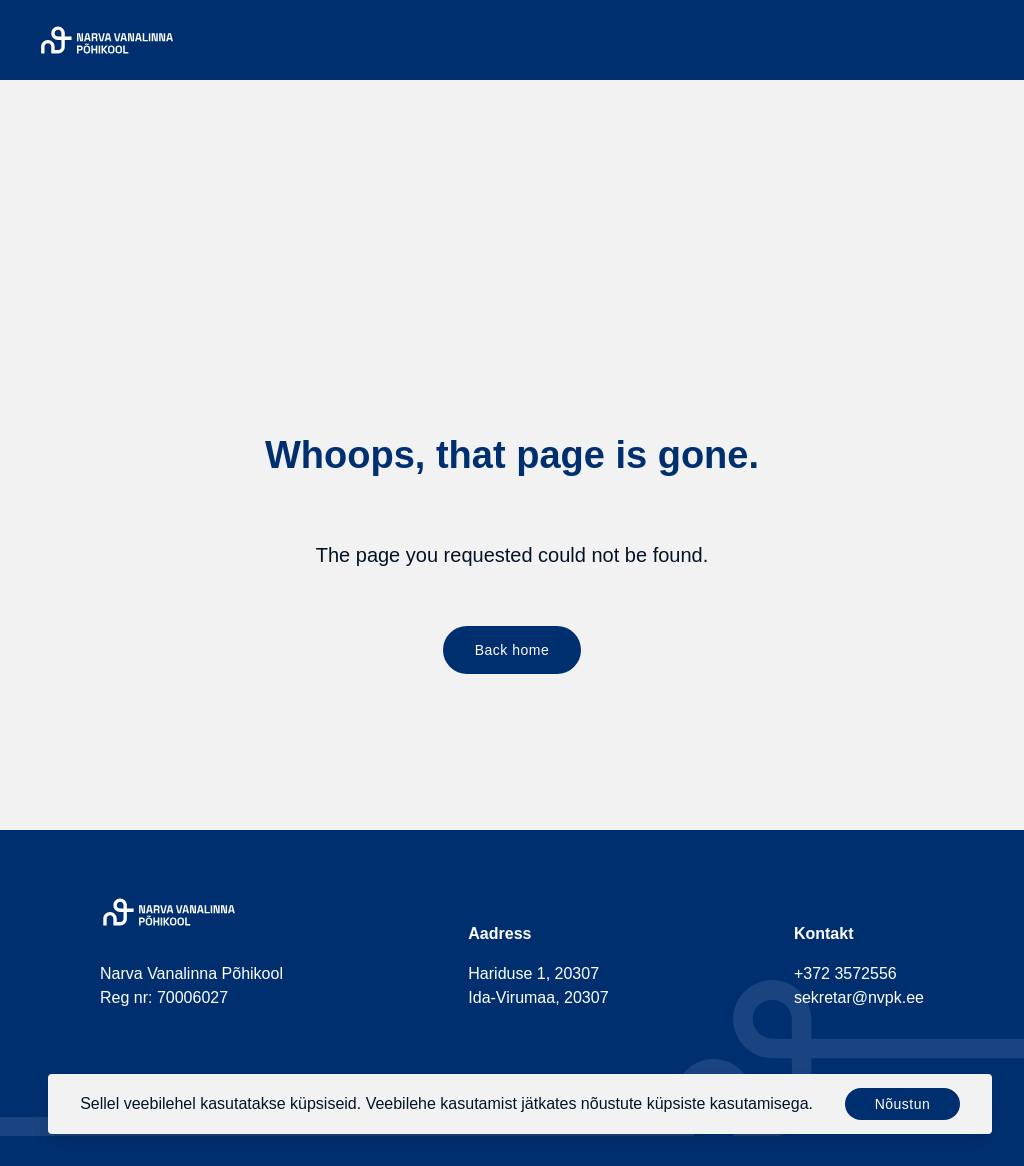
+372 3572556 (845, 973)
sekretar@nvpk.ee (859, 997)
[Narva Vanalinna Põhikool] (107, 40)
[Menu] (992, 40)
